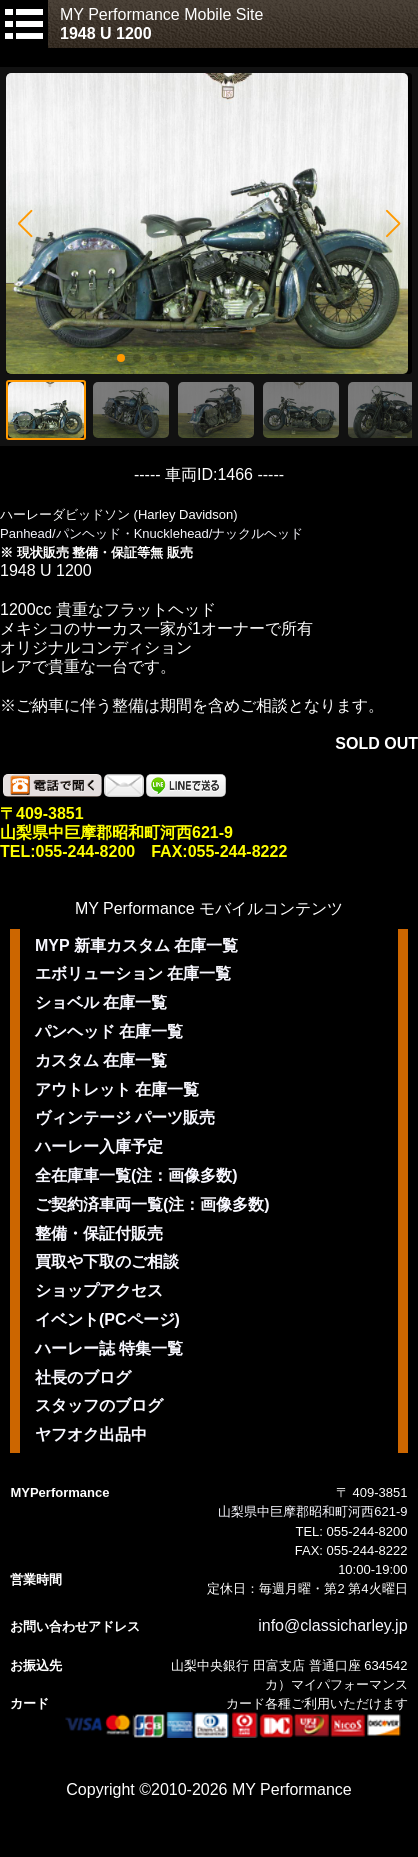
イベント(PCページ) (107, 1319)
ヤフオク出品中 (91, 1434)
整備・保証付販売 (99, 1233)
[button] (24, 224)
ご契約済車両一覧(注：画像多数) (152, 1204)
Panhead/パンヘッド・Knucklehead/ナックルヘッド (151, 533)
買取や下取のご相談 (107, 1261)
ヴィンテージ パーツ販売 (125, 1117)
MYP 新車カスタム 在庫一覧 (136, 945)
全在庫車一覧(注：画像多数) (136, 1175)
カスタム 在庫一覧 (101, 1060)
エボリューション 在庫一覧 (133, 973)
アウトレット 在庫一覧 (117, 1089)
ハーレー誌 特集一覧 (109, 1348)
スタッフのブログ (99, 1405)
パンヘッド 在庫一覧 (109, 1031)
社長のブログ (83, 1377)
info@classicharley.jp (332, 1625)
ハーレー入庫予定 (99, 1146)
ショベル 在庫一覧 (101, 1002)
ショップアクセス (99, 1290)
